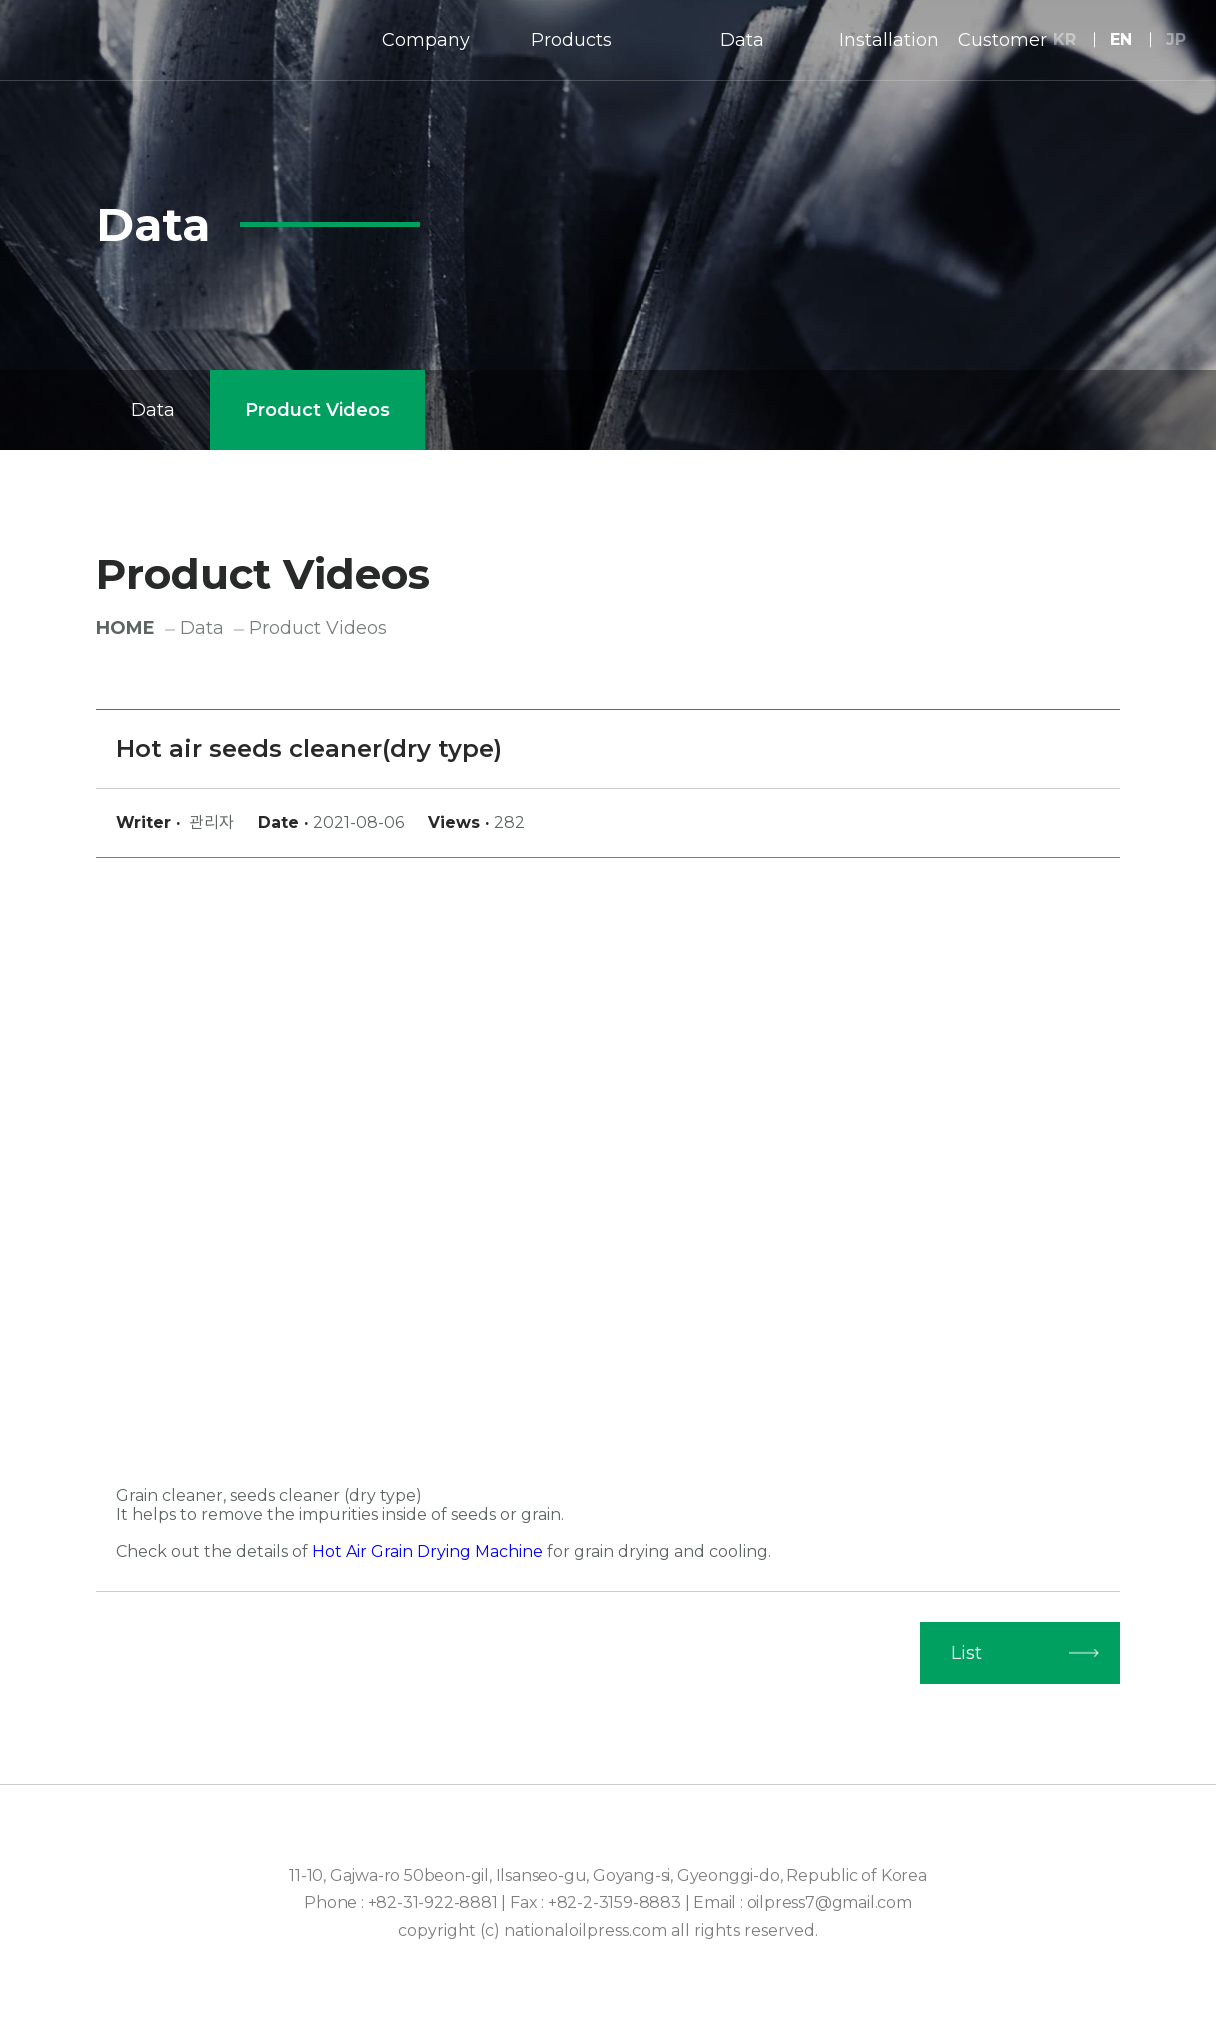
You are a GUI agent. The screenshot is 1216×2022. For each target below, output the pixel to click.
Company (426, 40)
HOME (125, 628)
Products (571, 40)
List (966, 1653)
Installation (889, 40)
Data (742, 40)
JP (1176, 39)
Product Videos (317, 410)
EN (1121, 39)
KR (1064, 39)
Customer (1002, 40)
